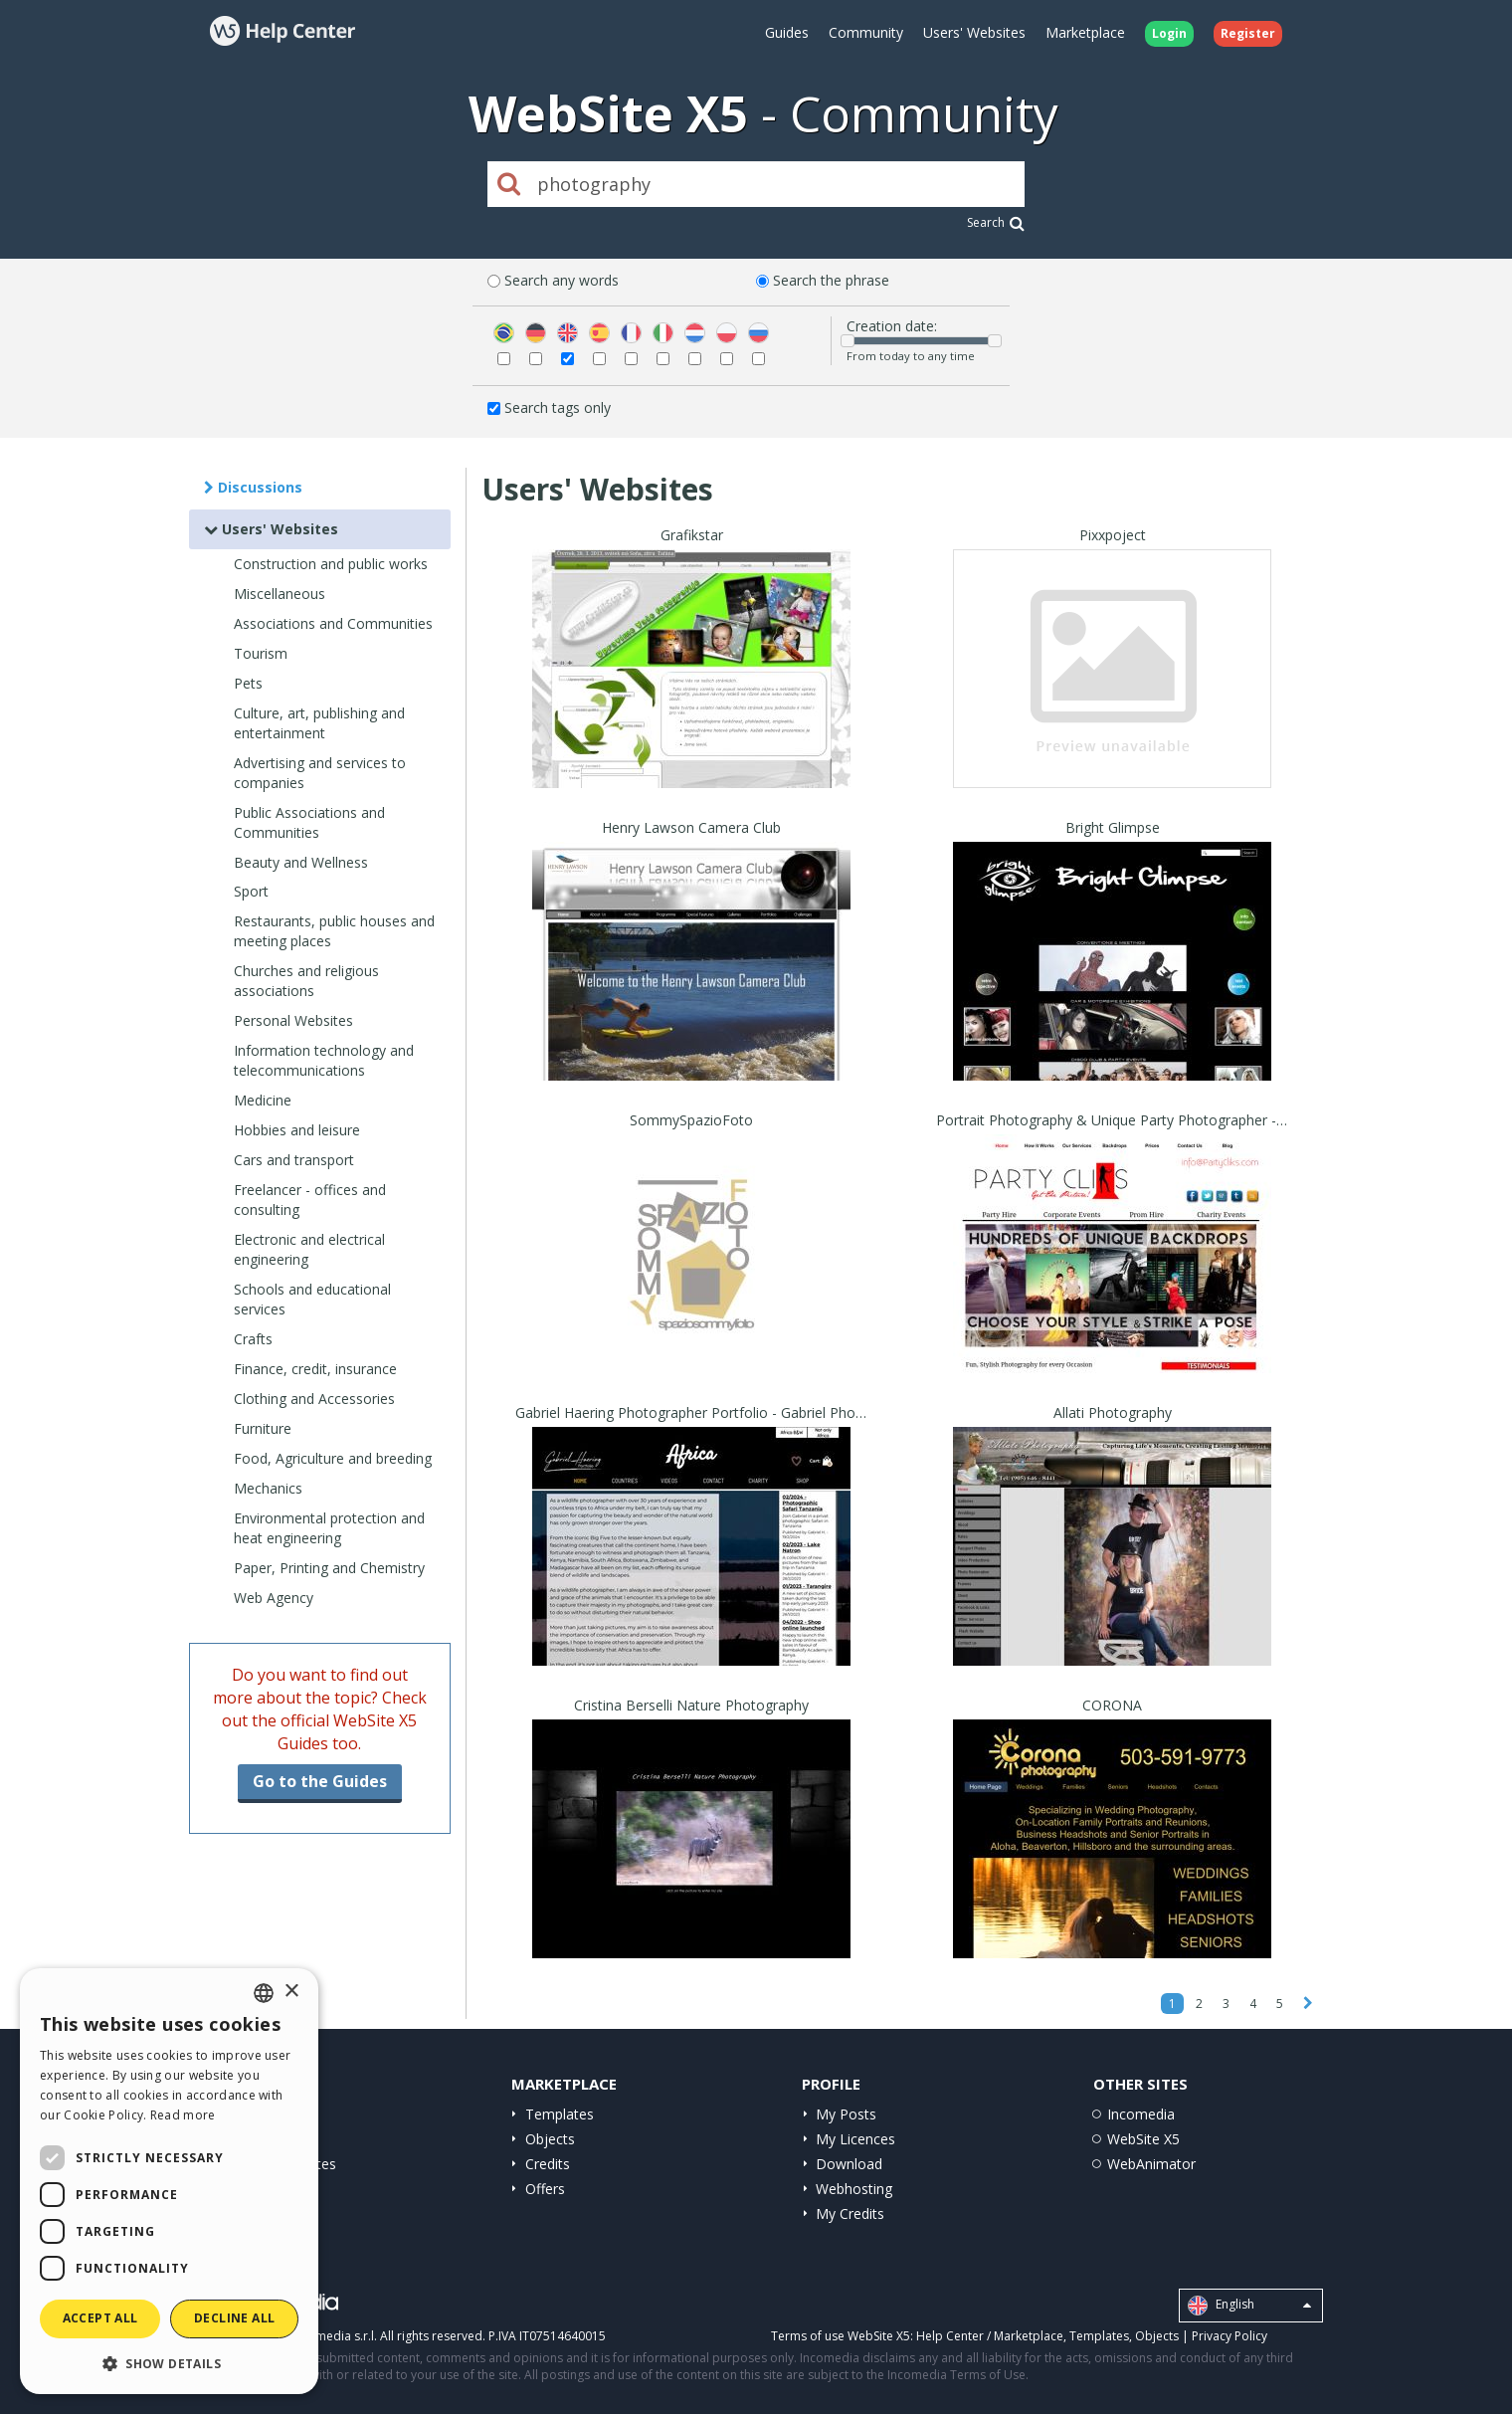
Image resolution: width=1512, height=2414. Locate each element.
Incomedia (1141, 2114)
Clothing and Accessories (314, 1398)
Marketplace (1085, 32)
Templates (559, 2114)
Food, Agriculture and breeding (333, 1458)
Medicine (262, 1100)
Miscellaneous (279, 593)
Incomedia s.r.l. (334, 2335)
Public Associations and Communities (309, 822)
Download (849, 2163)
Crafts (253, 1338)
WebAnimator (1151, 2163)
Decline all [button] (234, 2318)
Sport (251, 891)
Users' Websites (974, 32)
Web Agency (273, 1597)
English (1249, 2305)
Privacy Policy (1229, 2335)
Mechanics (268, 1488)
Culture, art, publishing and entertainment (319, 723)
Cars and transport (294, 1159)
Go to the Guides (320, 1781)
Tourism (260, 653)
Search (996, 222)
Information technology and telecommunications (324, 1060)
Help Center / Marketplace (989, 2335)
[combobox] (264, 1993)
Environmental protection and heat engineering (329, 1528)
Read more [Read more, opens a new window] (183, 2115)
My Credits (850, 2213)
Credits (547, 2163)
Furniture (262, 1428)
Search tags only (557, 407)
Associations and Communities (333, 623)
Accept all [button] (100, 2318)
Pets (248, 683)
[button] (169, 2362)
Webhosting (854, 2188)
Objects (550, 2138)
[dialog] (169, 2181)
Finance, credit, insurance (315, 1368)
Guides (787, 32)
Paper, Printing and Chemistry (329, 1567)
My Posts (846, 2114)
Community (866, 32)
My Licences (855, 2138)
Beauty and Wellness (301, 862)
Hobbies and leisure (297, 1129)
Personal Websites (293, 1020)
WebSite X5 (1143, 2138)
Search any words (561, 280)
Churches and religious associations (306, 980)
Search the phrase (831, 280)
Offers (545, 2188)
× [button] (291, 1991)
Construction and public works (331, 563)
